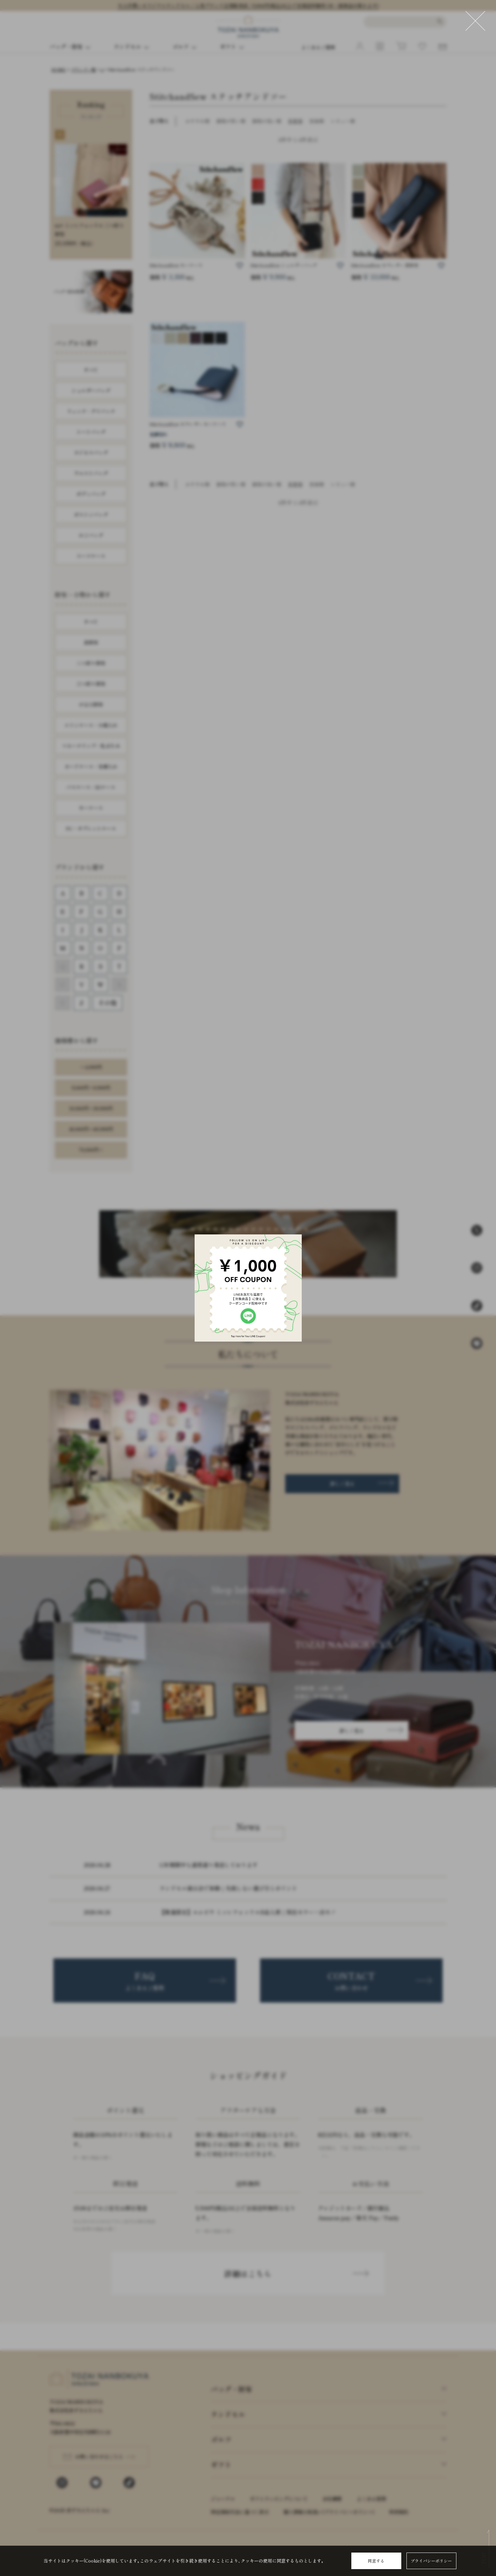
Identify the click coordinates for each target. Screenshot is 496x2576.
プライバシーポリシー (431, 2561)
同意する (376, 2561)
